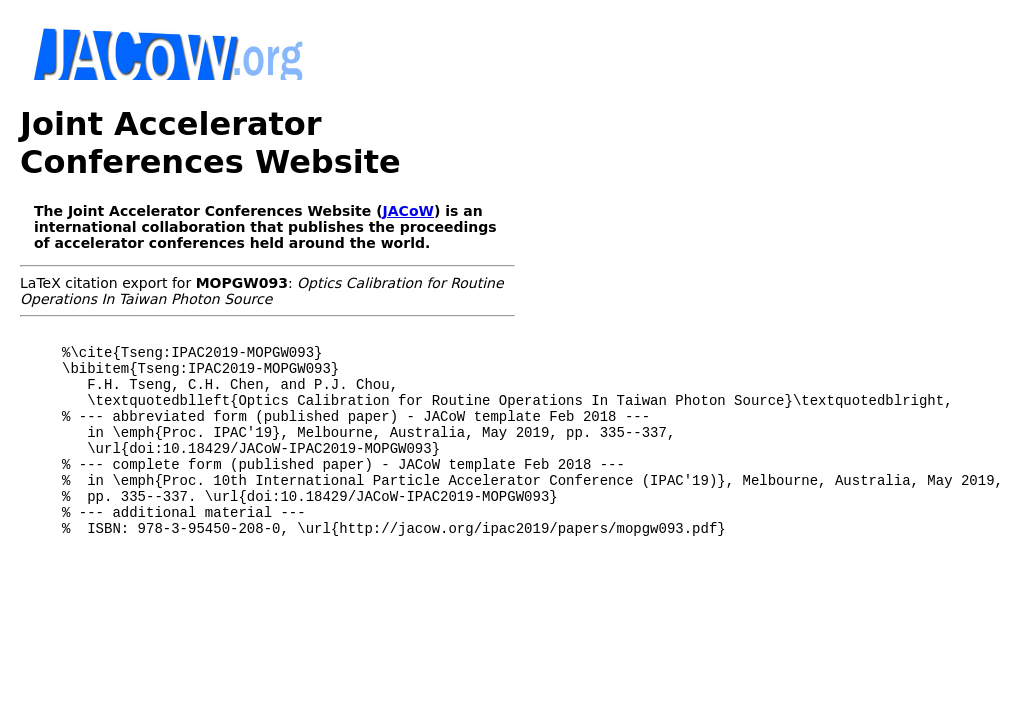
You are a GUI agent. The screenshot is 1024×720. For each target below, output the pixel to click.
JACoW (408, 211)
